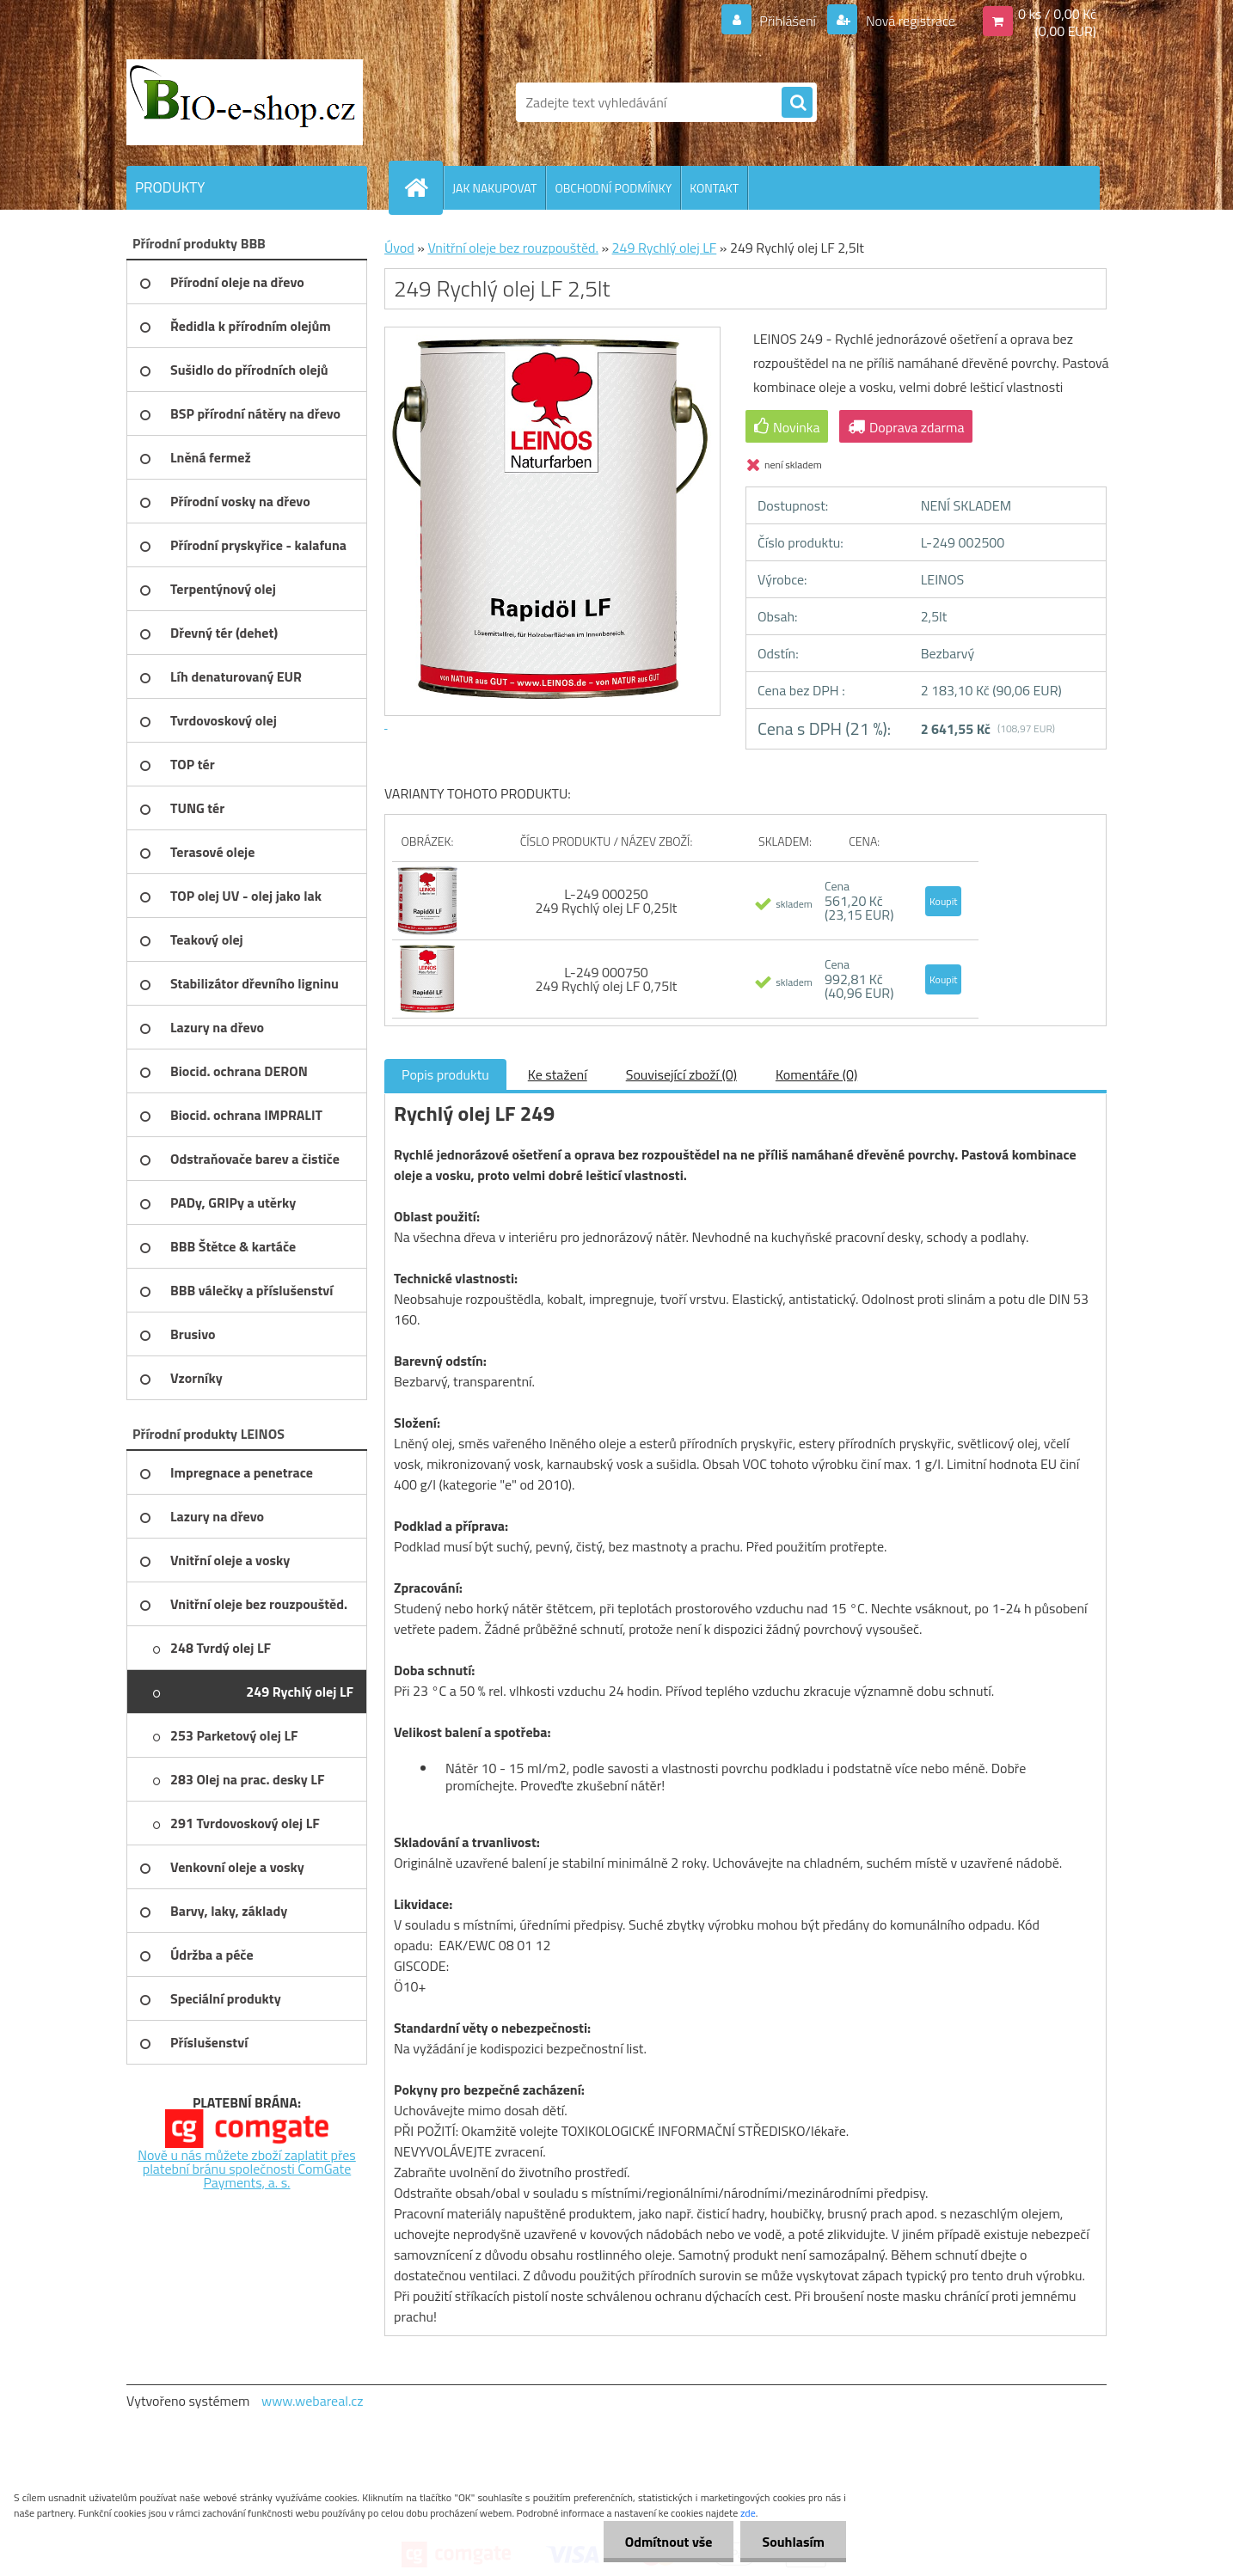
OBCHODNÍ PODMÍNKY (613, 188)
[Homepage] (423, 187)
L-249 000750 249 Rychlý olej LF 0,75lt (606, 979)
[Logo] (244, 102)
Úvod (399, 247)
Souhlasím (793, 2541)
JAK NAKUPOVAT (494, 188)
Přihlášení (788, 20)
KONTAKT (714, 188)
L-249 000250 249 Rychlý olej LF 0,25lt (606, 901)
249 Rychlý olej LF (664, 247)
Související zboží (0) (681, 1074)
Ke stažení (557, 1074)
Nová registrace (908, 20)
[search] (797, 103)
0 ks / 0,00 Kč (1057, 13)
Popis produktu (445, 1074)
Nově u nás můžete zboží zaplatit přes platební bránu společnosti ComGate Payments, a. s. (247, 2169)
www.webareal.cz (312, 2400)
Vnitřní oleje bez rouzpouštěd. (512, 247)
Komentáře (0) (816, 1074)
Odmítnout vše (669, 2541)
